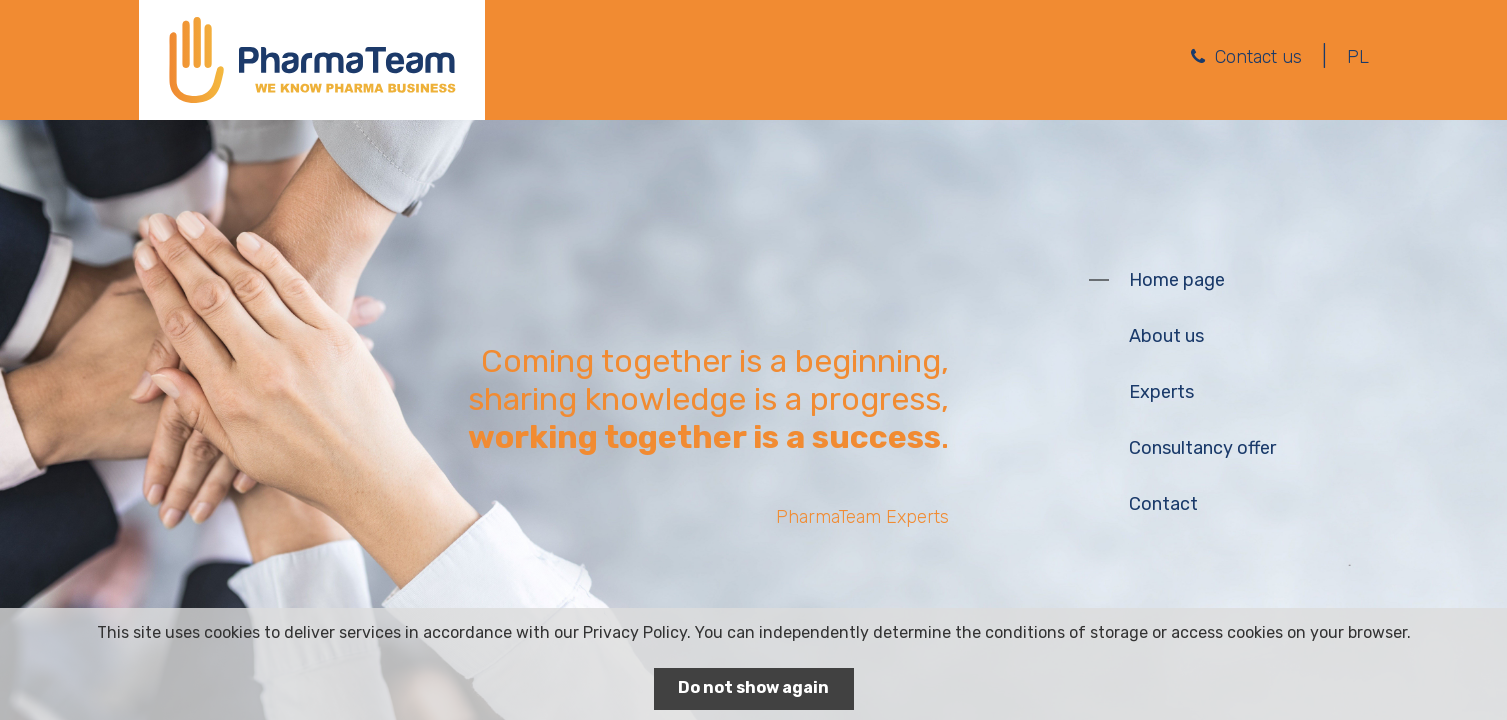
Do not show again (753, 687)
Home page (1177, 280)
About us (1166, 336)
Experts (1161, 392)
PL (1358, 57)
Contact (1163, 504)
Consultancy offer (1202, 448)
